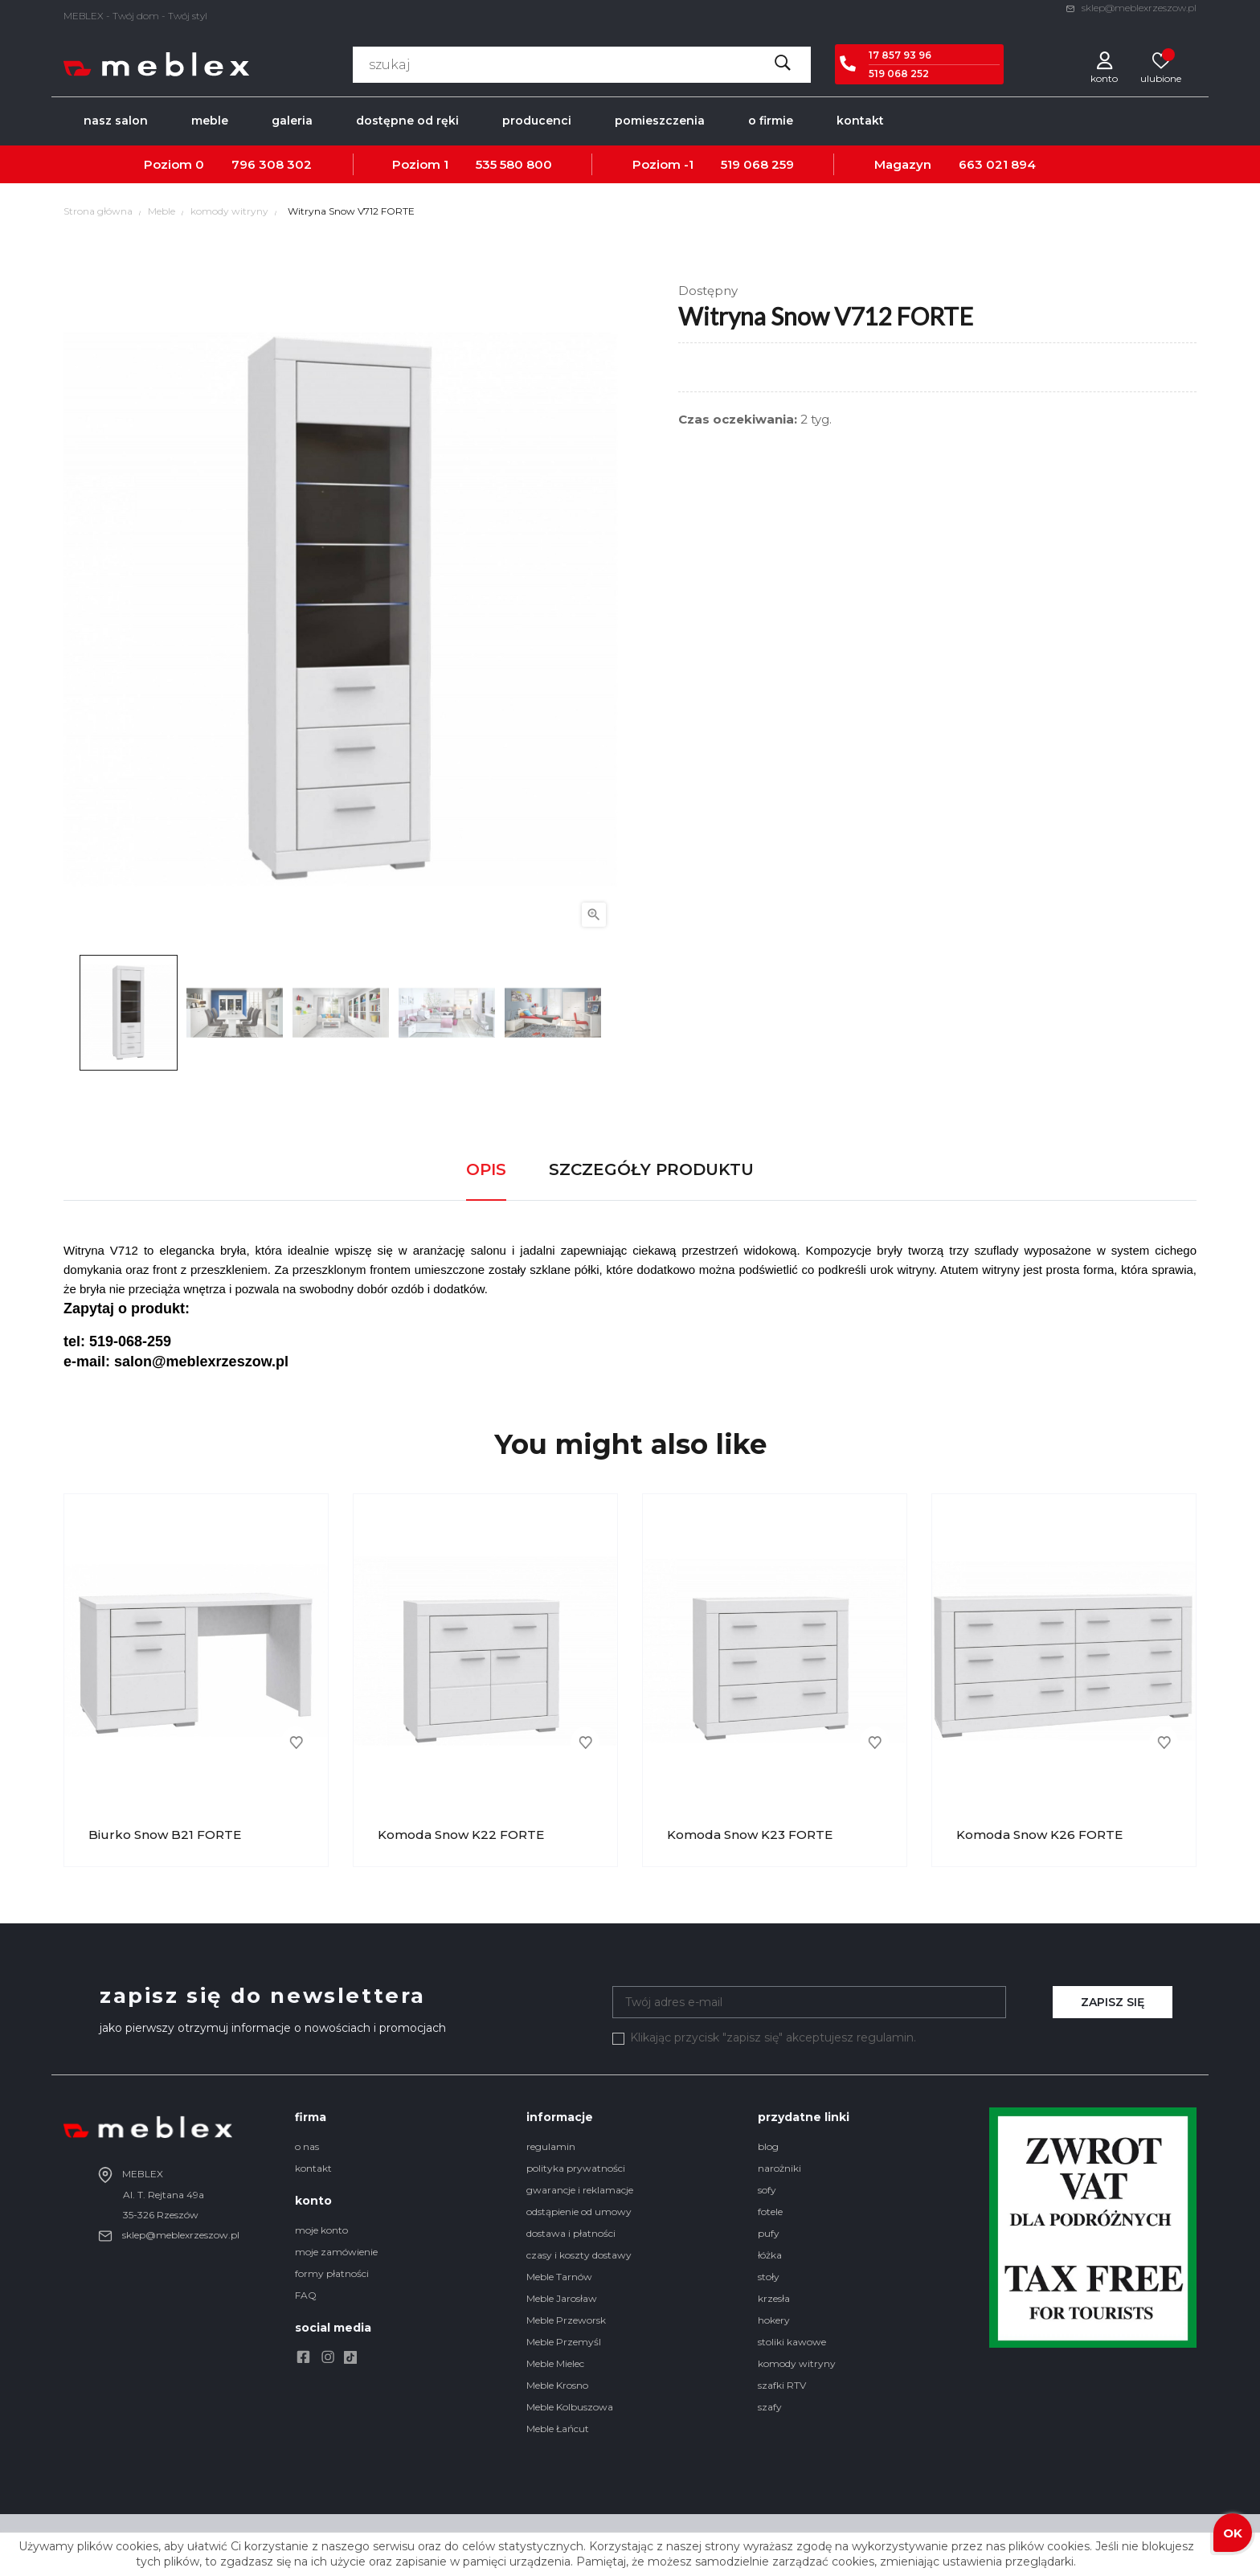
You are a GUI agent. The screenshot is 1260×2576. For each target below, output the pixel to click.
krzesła (774, 2298)
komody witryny (797, 2363)
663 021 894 (997, 164)
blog (768, 2146)
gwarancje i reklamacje (579, 2190)
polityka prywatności (575, 2168)
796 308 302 (271, 164)
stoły (768, 2277)
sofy (767, 2190)
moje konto (321, 2230)
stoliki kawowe (792, 2342)
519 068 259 (757, 164)
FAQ (306, 2295)
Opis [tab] (486, 1169)
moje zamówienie (336, 2252)
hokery (774, 2320)
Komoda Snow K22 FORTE (461, 1834)
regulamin (550, 2146)
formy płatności (332, 2273)
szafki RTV (782, 2385)
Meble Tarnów (559, 2277)
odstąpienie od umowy (579, 2211)
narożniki (779, 2168)
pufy (768, 2233)
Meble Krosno (557, 2385)
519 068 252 (899, 74)
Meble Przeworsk (566, 2320)
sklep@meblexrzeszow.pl (1131, 8)
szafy (770, 2407)
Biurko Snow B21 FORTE (164, 1834)
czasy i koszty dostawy (579, 2255)
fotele (770, 2211)
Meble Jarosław (561, 2298)
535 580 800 (514, 164)
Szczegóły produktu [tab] (651, 1169)
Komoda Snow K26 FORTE (1039, 1834)
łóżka (770, 2255)
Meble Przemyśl (563, 2342)
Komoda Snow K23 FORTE (749, 1834)
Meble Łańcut (557, 2428)
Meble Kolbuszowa (569, 2407)
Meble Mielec (555, 2363)
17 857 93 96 (900, 55)
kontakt (313, 2168)
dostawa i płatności (571, 2233)
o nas (307, 2146)
